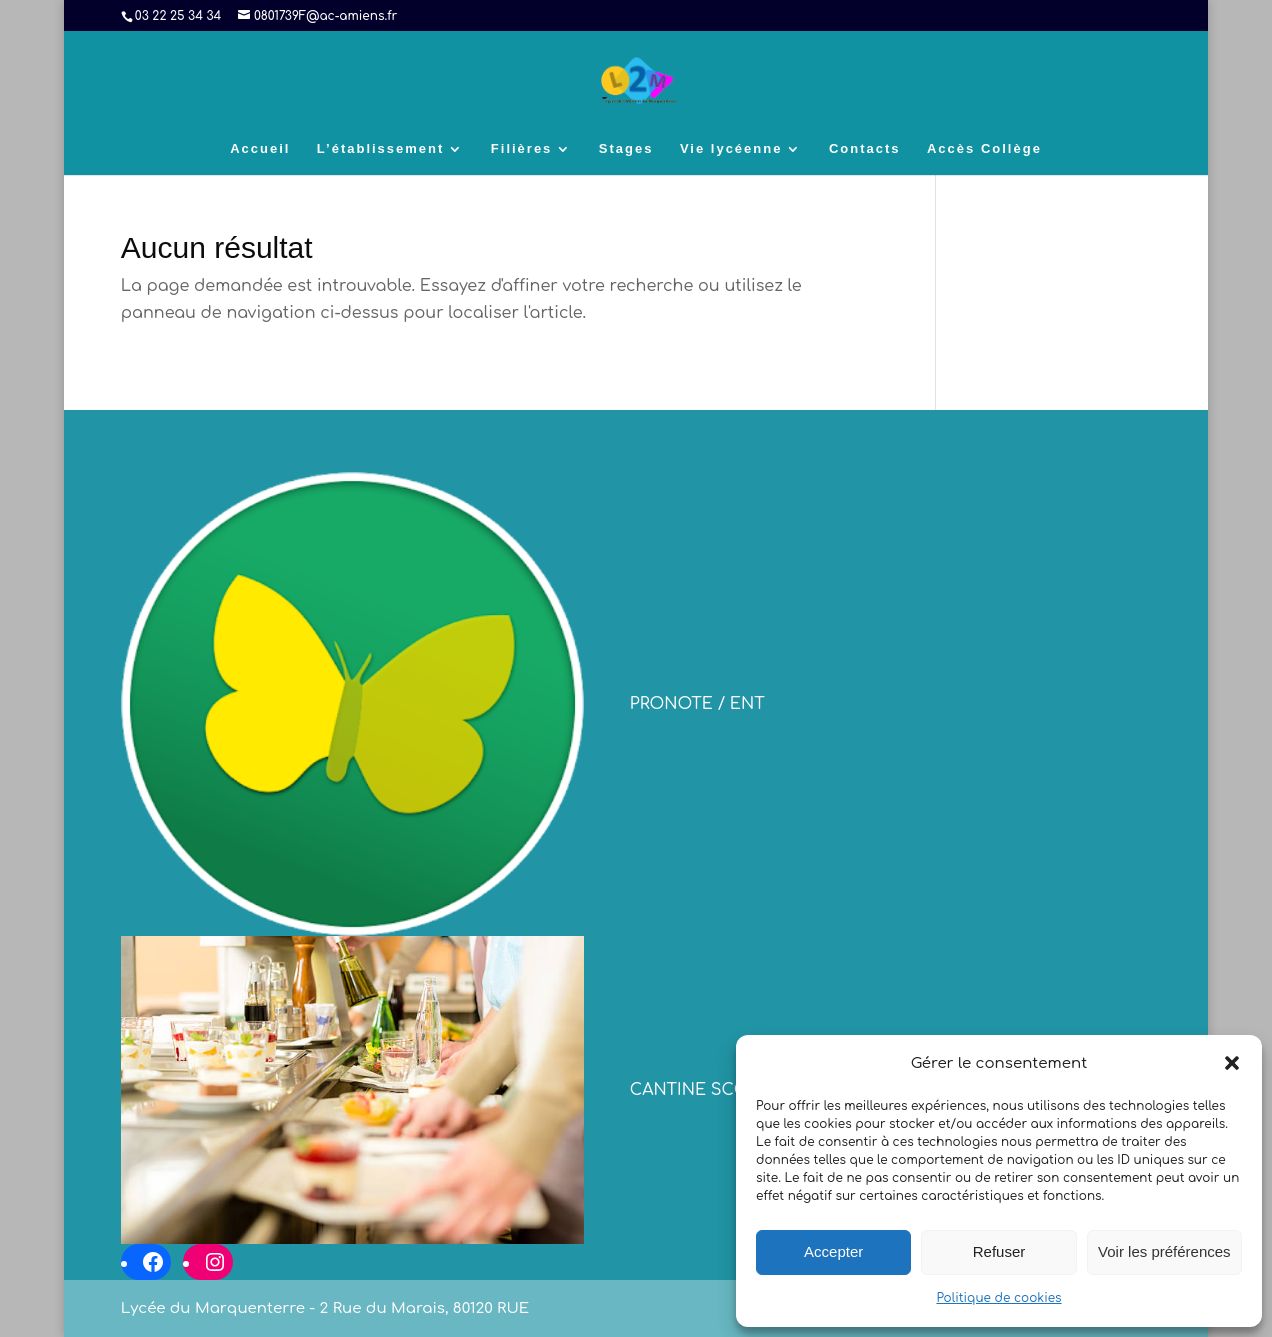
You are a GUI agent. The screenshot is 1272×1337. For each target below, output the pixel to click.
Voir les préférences (1164, 1251)
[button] (1232, 1063)
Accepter (833, 1251)
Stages (626, 149)
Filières (522, 149)
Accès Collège (984, 149)
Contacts (865, 149)
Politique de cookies (998, 1298)
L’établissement (381, 149)
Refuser (999, 1251)
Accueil (260, 149)
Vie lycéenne (731, 149)
